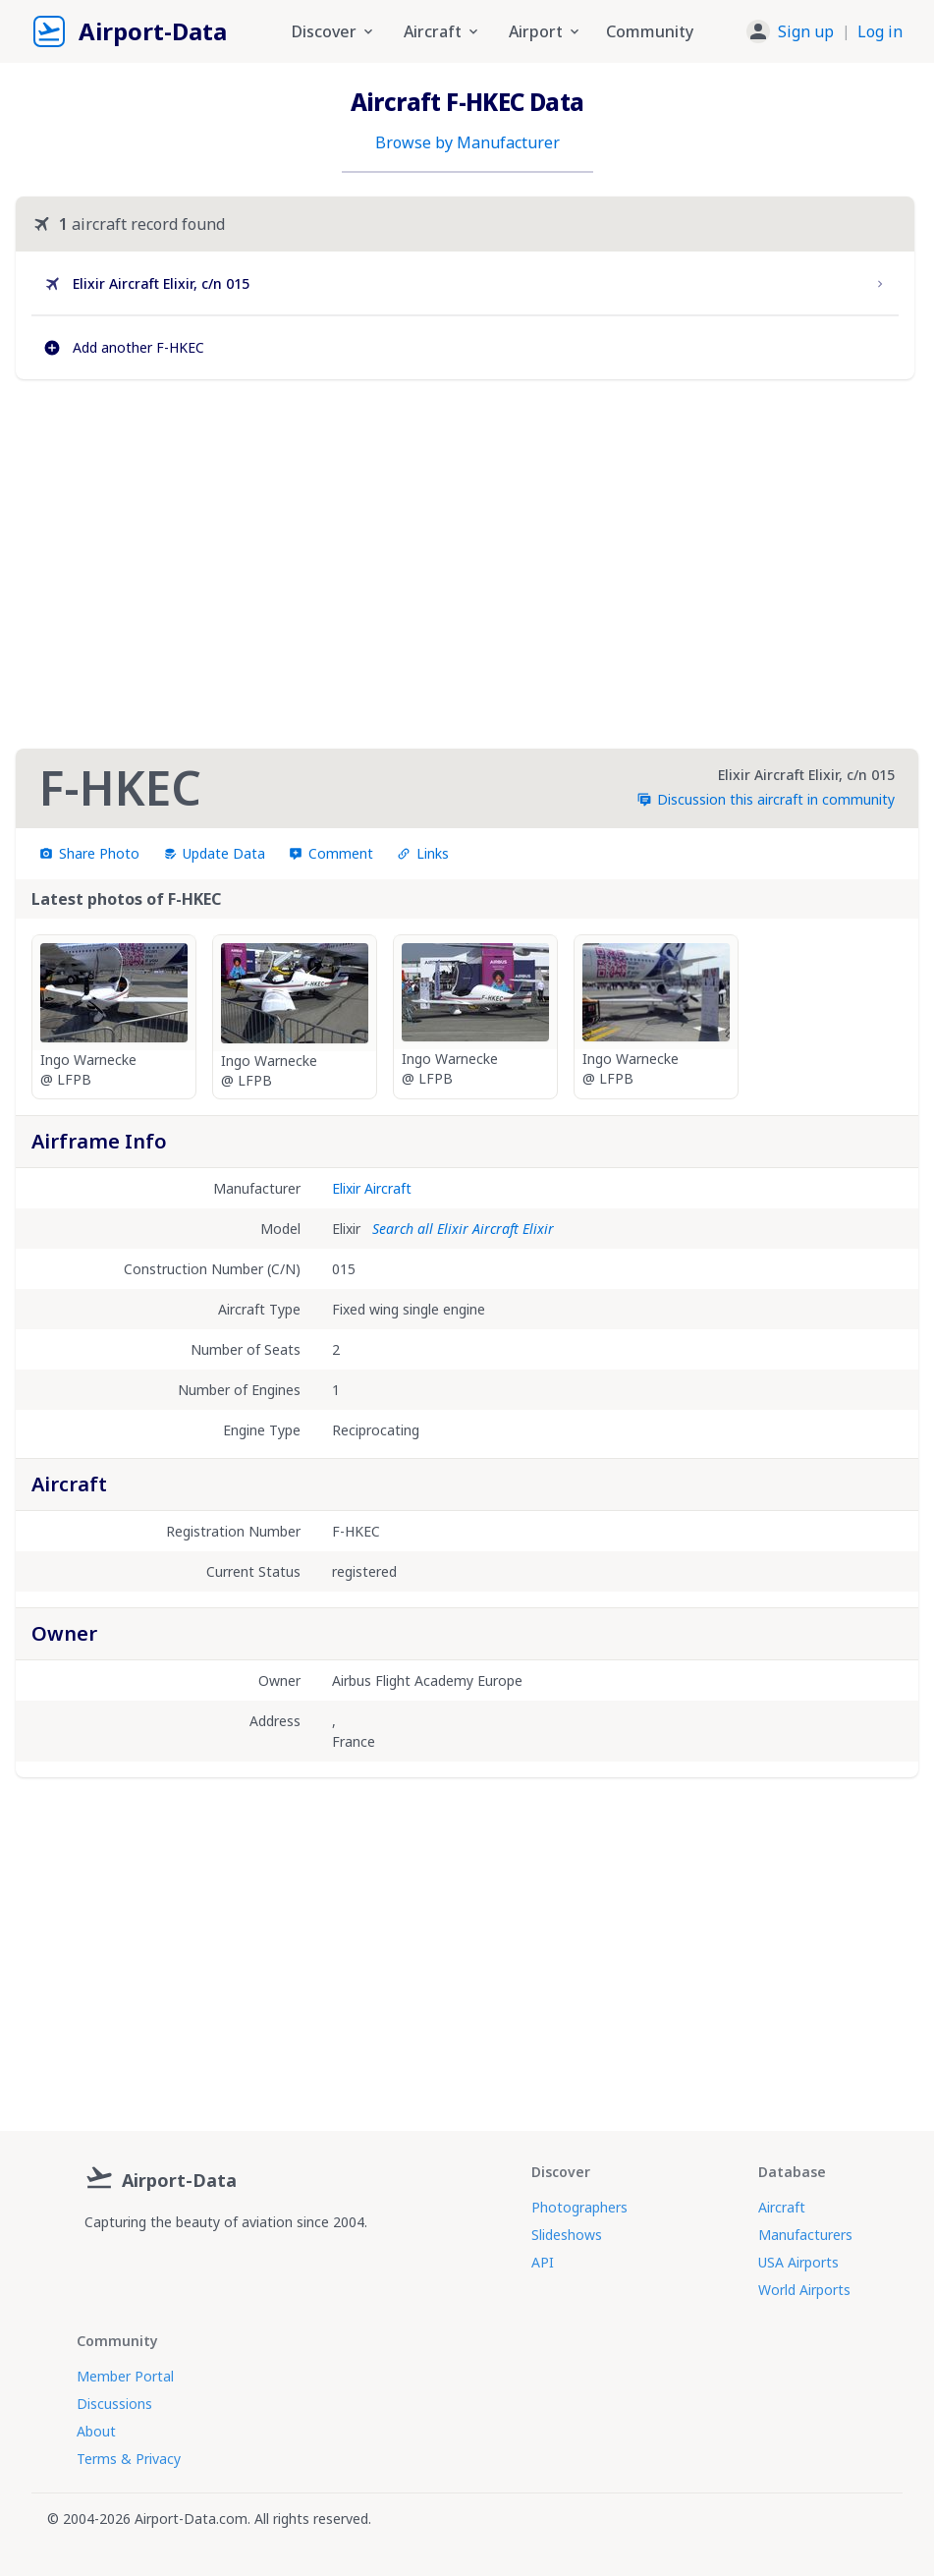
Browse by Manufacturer (467, 142)
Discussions (114, 2403)
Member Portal (125, 2376)
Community (649, 31)
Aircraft (781, 2207)
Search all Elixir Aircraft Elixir (463, 1228)
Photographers (579, 2207)
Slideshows (566, 2234)
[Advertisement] (466, 563)
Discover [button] (334, 31)
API (542, 2262)
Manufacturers (805, 2234)
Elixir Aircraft (372, 1188)
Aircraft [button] (442, 31)
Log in (880, 31)
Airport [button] (545, 31)
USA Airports (798, 2262)
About (96, 2431)
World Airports (804, 2289)
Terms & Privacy (129, 2458)
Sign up (806, 31)
